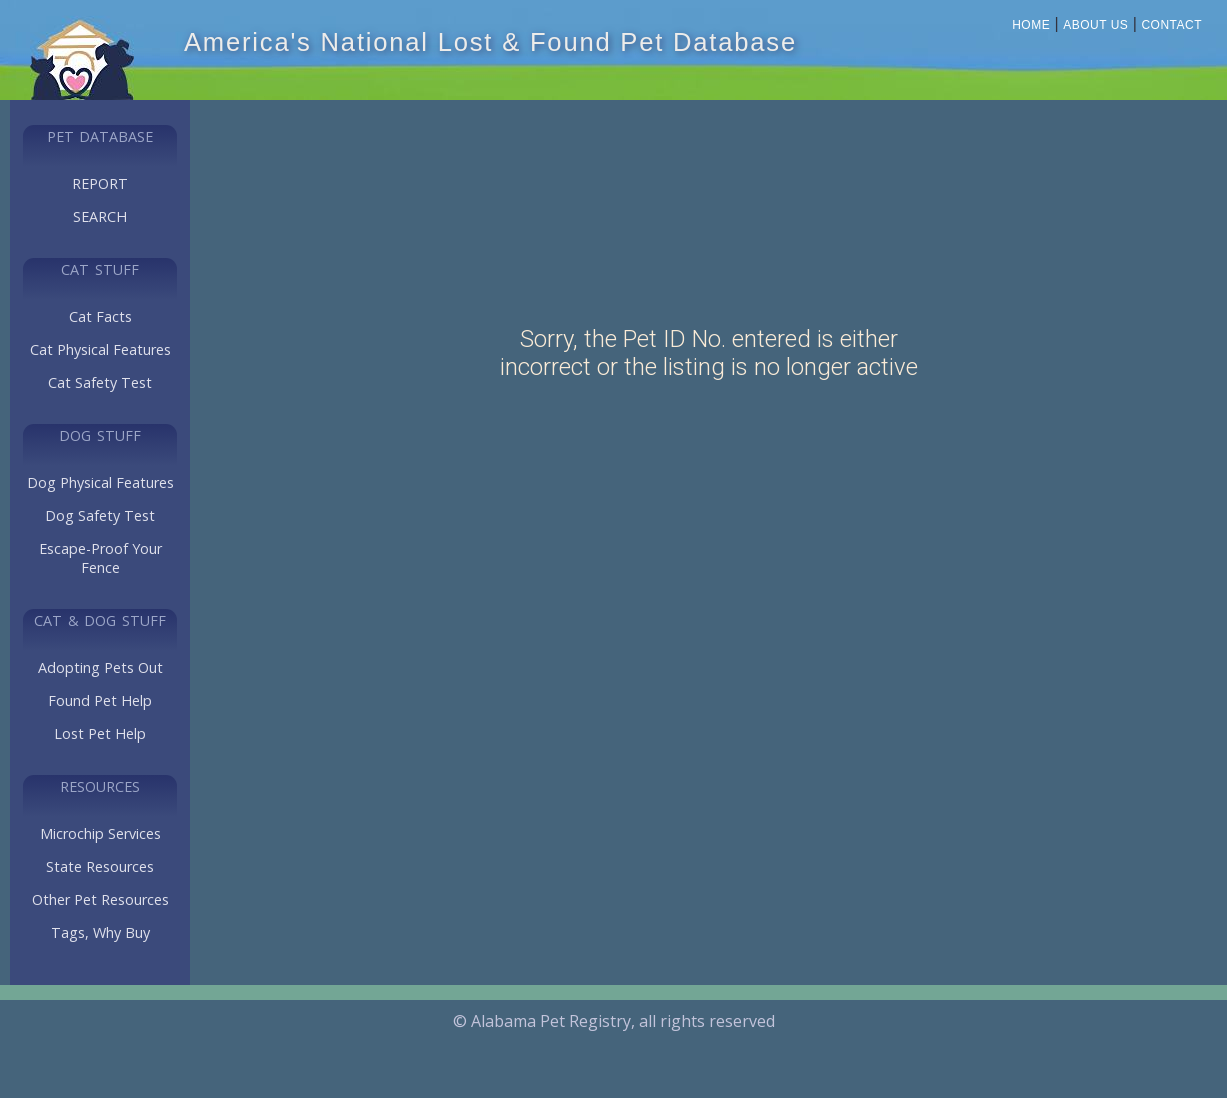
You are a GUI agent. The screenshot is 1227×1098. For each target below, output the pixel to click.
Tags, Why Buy (100, 932)
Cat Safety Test (100, 382)
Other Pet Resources (100, 899)
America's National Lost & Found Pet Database (490, 42)
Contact (1171, 25)
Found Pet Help (100, 700)
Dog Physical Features (100, 482)
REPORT (100, 183)
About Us (1095, 25)
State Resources (100, 866)
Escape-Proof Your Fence (100, 558)
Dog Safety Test (100, 515)
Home (1031, 25)
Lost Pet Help (100, 733)
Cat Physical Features (100, 349)
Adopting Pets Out (100, 667)
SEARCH (100, 216)
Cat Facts (100, 316)
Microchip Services (100, 833)
